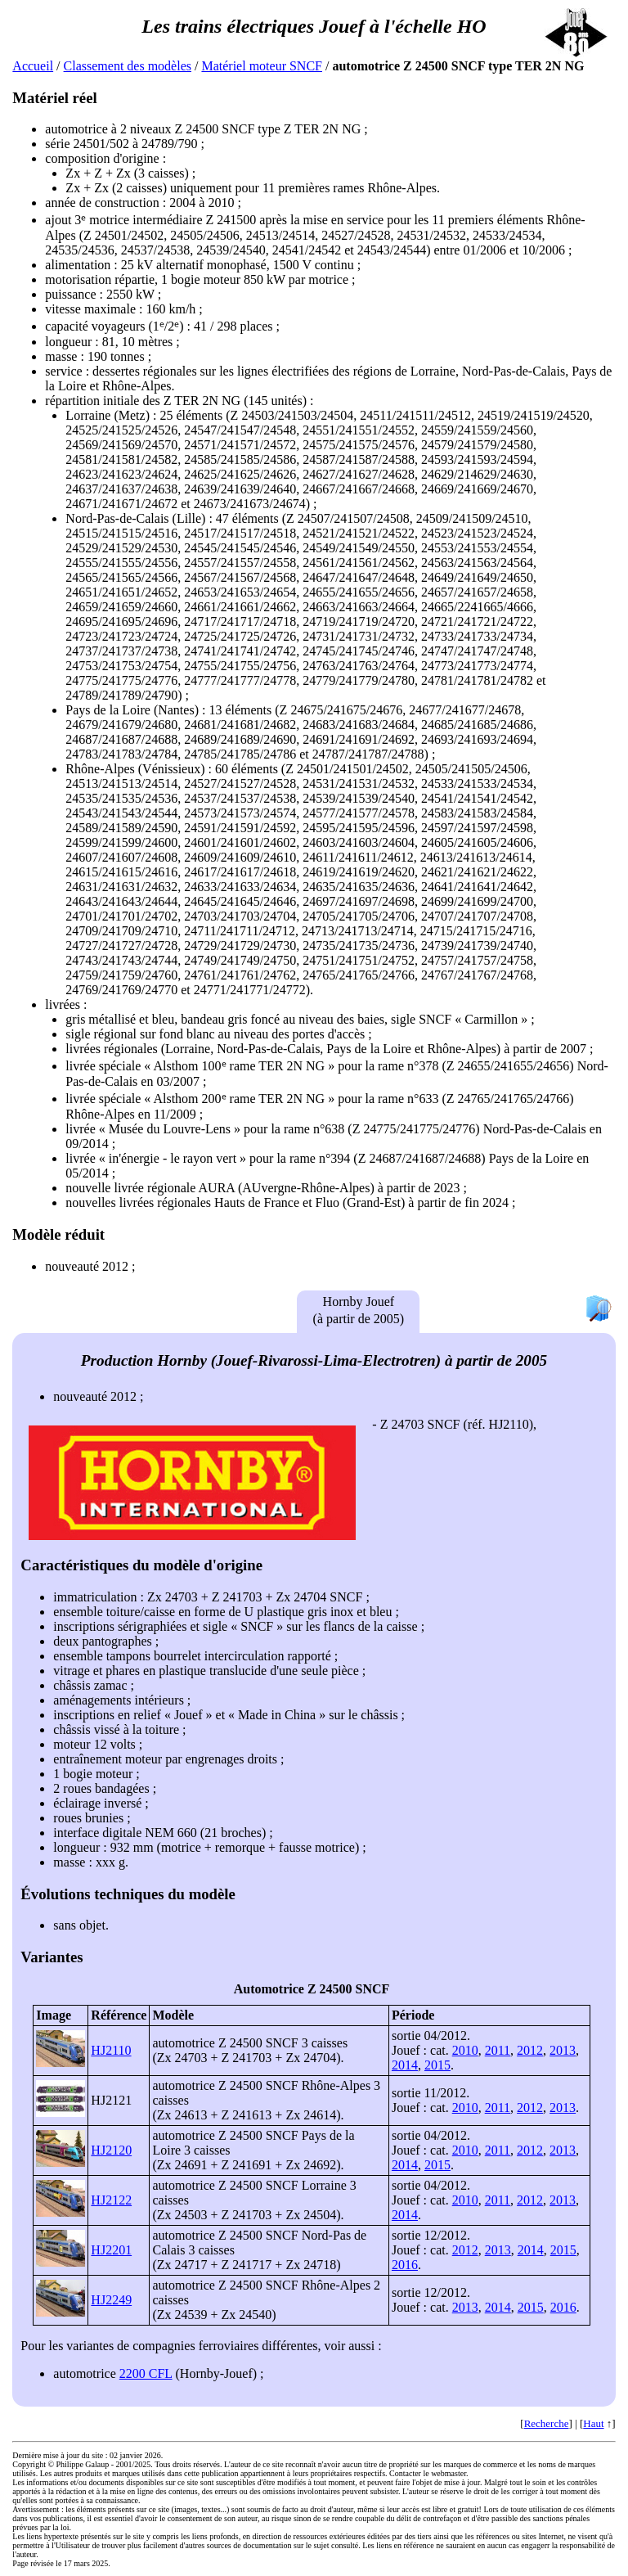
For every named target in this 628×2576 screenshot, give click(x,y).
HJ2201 (111, 2250)
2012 (530, 2050)
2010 (465, 2050)
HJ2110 (111, 2050)
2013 (563, 2050)
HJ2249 (111, 2300)
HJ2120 (111, 2150)
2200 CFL (146, 2373)
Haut (593, 2423)
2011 (497, 2050)
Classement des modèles (127, 66)
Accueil (32, 66)
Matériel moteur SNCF (261, 66)
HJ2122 (111, 2200)
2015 (437, 2065)
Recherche (546, 2423)
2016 (405, 2265)
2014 (405, 2065)
